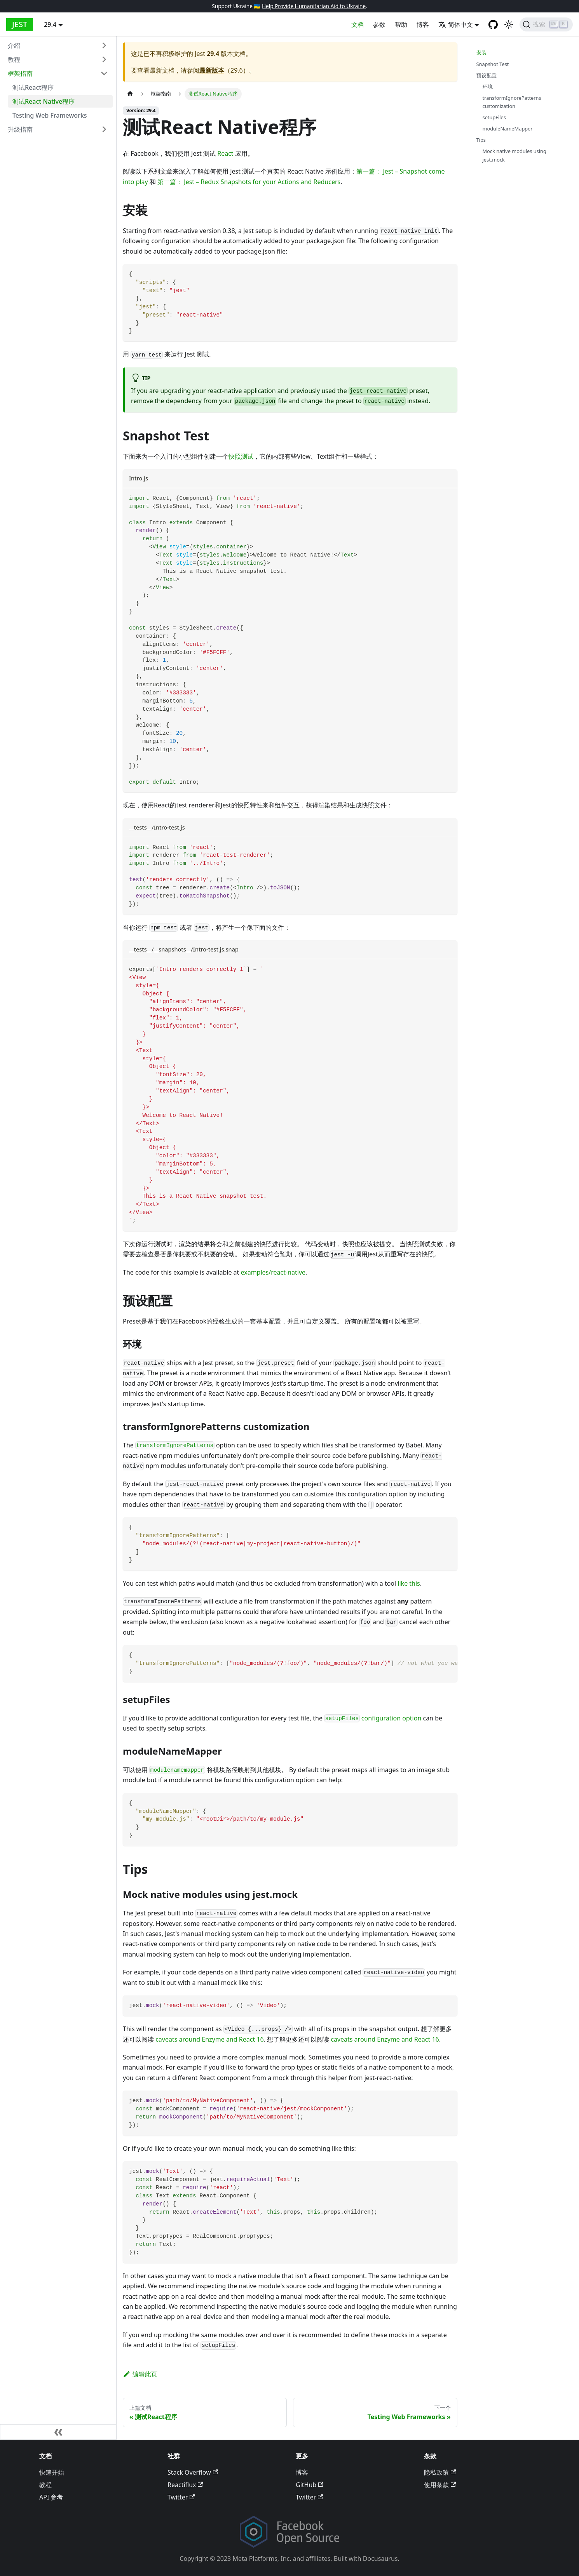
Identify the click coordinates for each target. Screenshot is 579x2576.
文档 (357, 24)
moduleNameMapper (508, 128)
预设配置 (486, 75)
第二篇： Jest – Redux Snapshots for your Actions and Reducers (248, 181)
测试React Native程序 (43, 101)
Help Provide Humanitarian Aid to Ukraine (314, 6)
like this (409, 1583)
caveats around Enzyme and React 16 (209, 2039)
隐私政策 (440, 2472)
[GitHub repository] (493, 24)
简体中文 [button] (455, 24)
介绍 (14, 45)
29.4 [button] (50, 24)
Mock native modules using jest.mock (514, 155)
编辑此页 (140, 2374)
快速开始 (51, 2472)
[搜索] (546, 24)
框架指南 (20, 73)
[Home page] (130, 94)
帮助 (401, 24)
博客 (423, 24)
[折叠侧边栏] (58, 2432)
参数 (379, 24)
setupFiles (494, 117)
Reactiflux (185, 2484)
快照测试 (240, 456)
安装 (481, 52)
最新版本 (211, 70)
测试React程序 (33, 87)
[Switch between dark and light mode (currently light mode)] (508, 24)
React (225, 153)
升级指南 (20, 129)
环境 (488, 86)
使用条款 (440, 2484)
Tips (481, 139)
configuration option (372, 1718)
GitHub (309, 2484)
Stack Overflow (192, 2472)
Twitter (181, 2497)
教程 (14, 59)
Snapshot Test (492, 64)
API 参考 (51, 2497)
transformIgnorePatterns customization (512, 102)
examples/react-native (273, 1272)
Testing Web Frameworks (49, 115)
